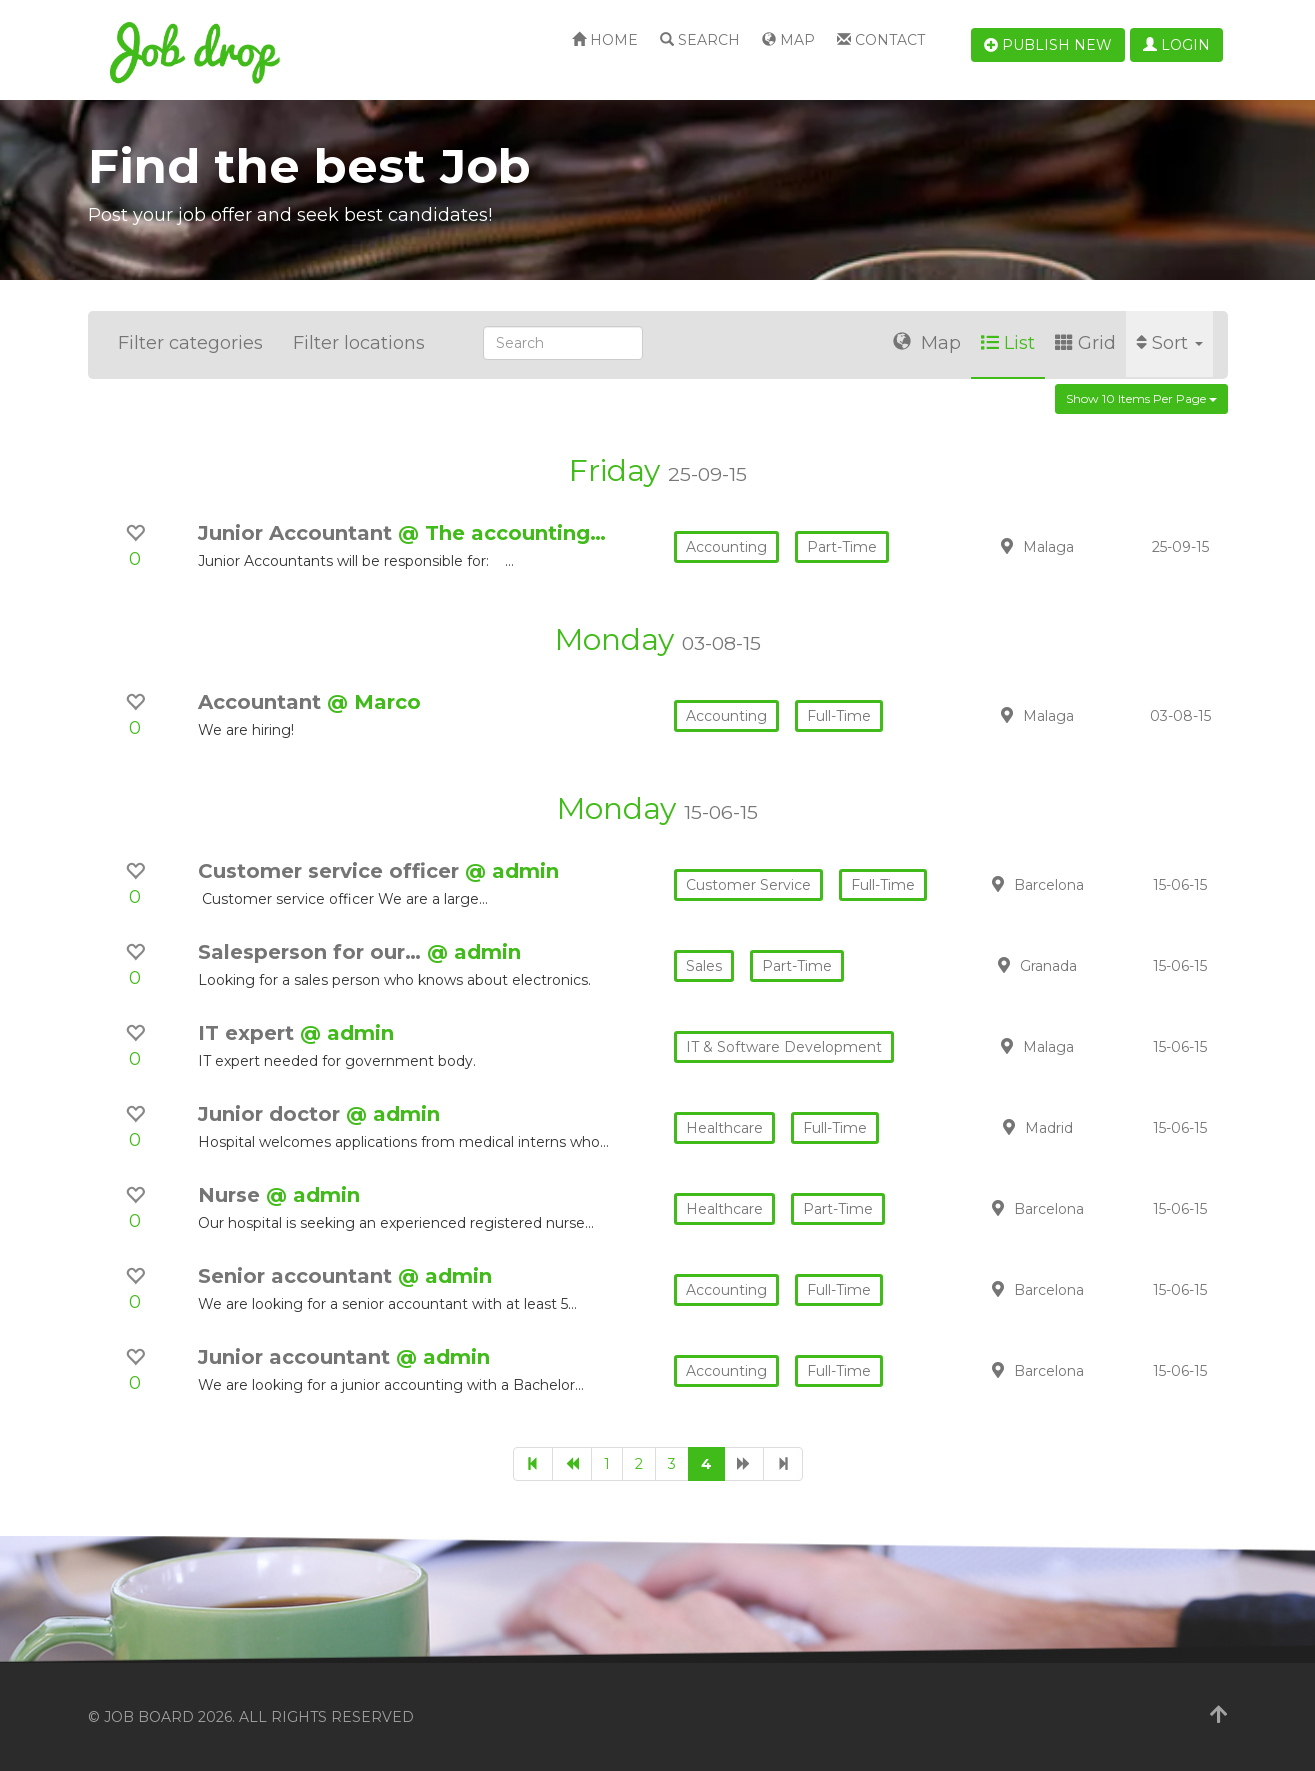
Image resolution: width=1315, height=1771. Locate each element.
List (1008, 343)
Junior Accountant (298, 533)
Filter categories (190, 343)
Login (1176, 45)
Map (788, 40)
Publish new (1048, 45)
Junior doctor (272, 1114)
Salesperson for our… (312, 952)
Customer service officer (331, 871)
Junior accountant (297, 1357)
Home (605, 40)
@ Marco (374, 702)
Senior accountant (298, 1276)
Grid (1085, 343)
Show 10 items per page (1141, 398)
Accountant (262, 702)
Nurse (232, 1195)
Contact (881, 40)
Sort (1169, 343)
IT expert (249, 1033)
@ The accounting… (502, 533)
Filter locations (359, 343)
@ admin (512, 871)
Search (700, 40)
